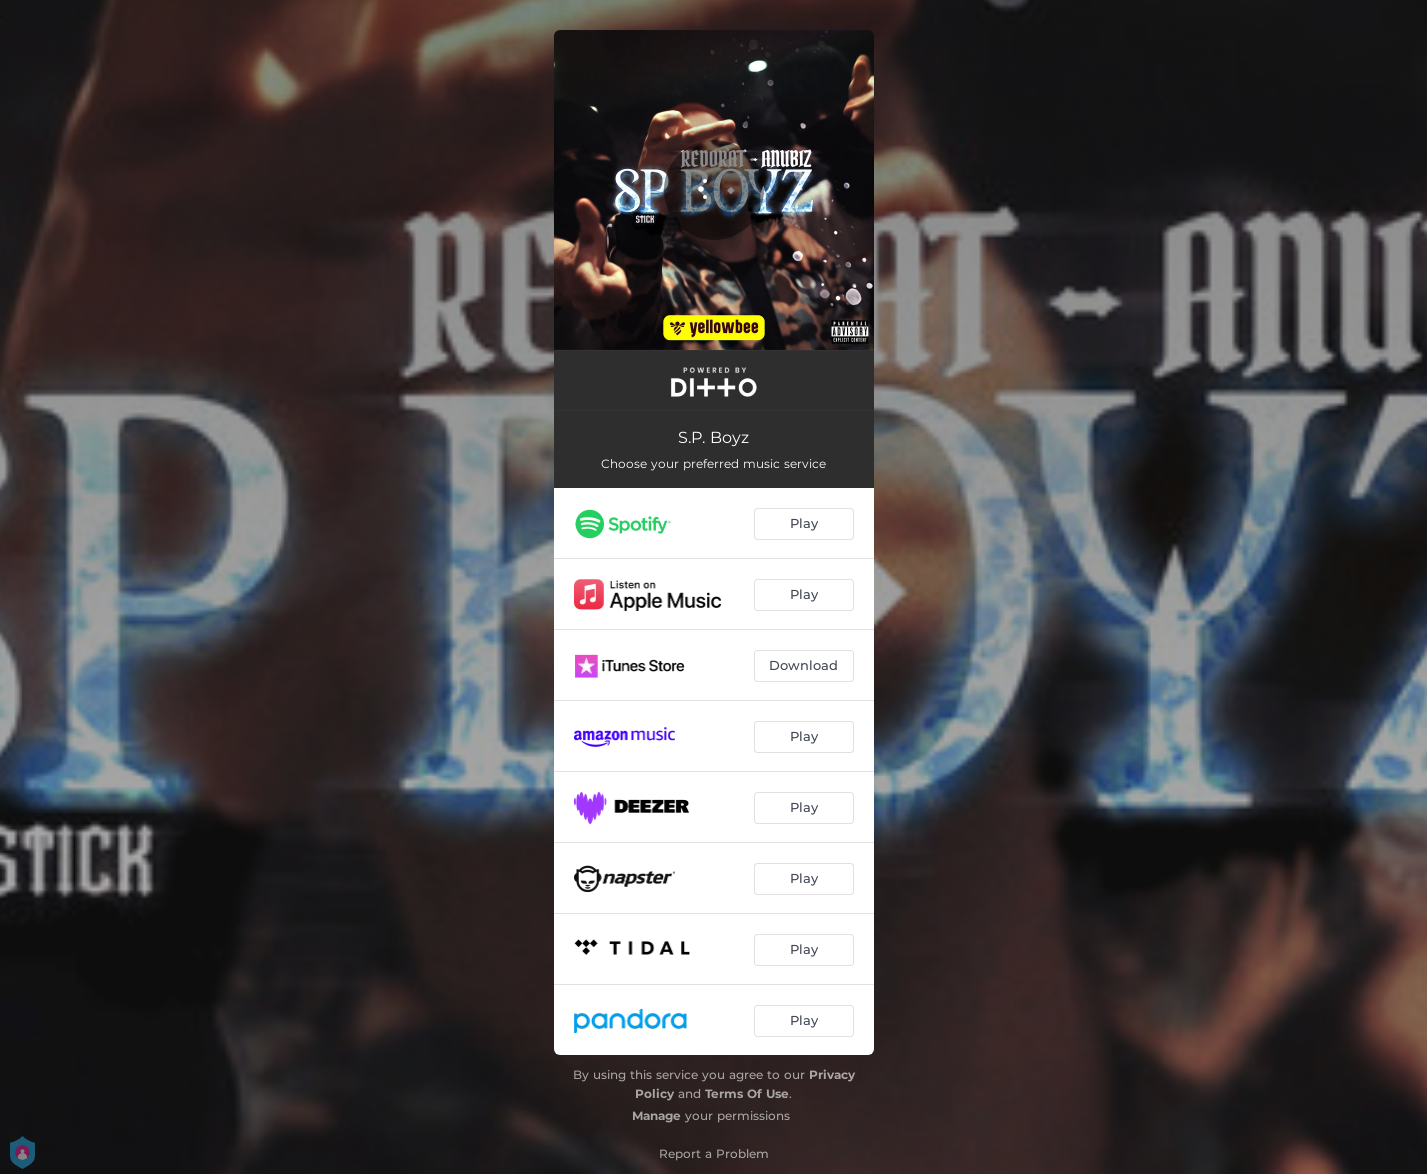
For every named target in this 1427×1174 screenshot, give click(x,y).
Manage (656, 1115)
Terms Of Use (747, 1093)
